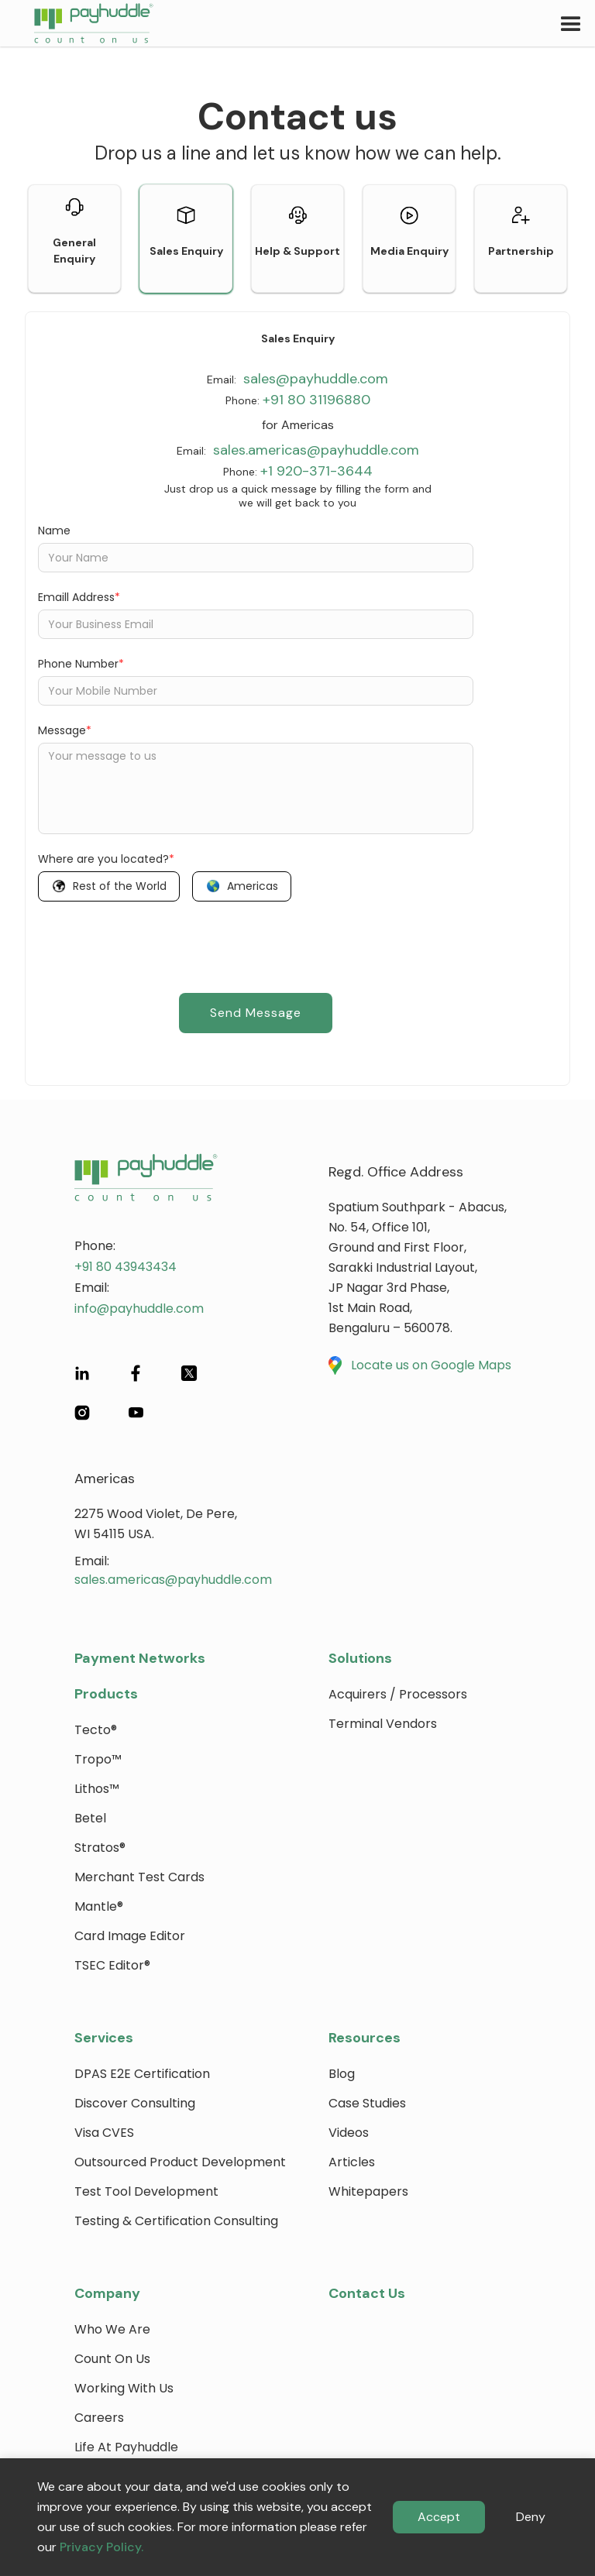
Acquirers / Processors (397, 1694)
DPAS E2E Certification (142, 2074)
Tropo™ (98, 1759)
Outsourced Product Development (180, 2162)
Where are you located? (106, 859)
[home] (76, 23)
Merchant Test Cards (139, 1877)
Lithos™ (96, 1789)
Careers (99, 2418)
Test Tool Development (146, 2191)
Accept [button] (439, 2517)
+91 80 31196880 (316, 399)
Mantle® (98, 1906)
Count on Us (112, 2359)
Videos (348, 2133)
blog (341, 2074)
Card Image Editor (129, 1936)
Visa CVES (104, 2133)
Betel (90, 1818)
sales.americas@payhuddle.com (314, 450)
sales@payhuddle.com (313, 378)
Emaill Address (79, 597)
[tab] (74, 238)
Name (54, 530)
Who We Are (112, 2329)
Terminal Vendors (382, 1724)
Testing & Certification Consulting (176, 2221)
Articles (351, 2162)
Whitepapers (368, 2191)
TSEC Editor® (112, 1965)
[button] (572, 23)
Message (64, 730)
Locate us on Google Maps (431, 1365)
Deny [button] (530, 2517)
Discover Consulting (134, 2103)
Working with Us (124, 2388)
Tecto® (95, 1730)
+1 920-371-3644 (316, 471)
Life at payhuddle (126, 2447)
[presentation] (155, 944)
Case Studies (367, 2103)
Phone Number (81, 664)
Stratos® (100, 1847)
